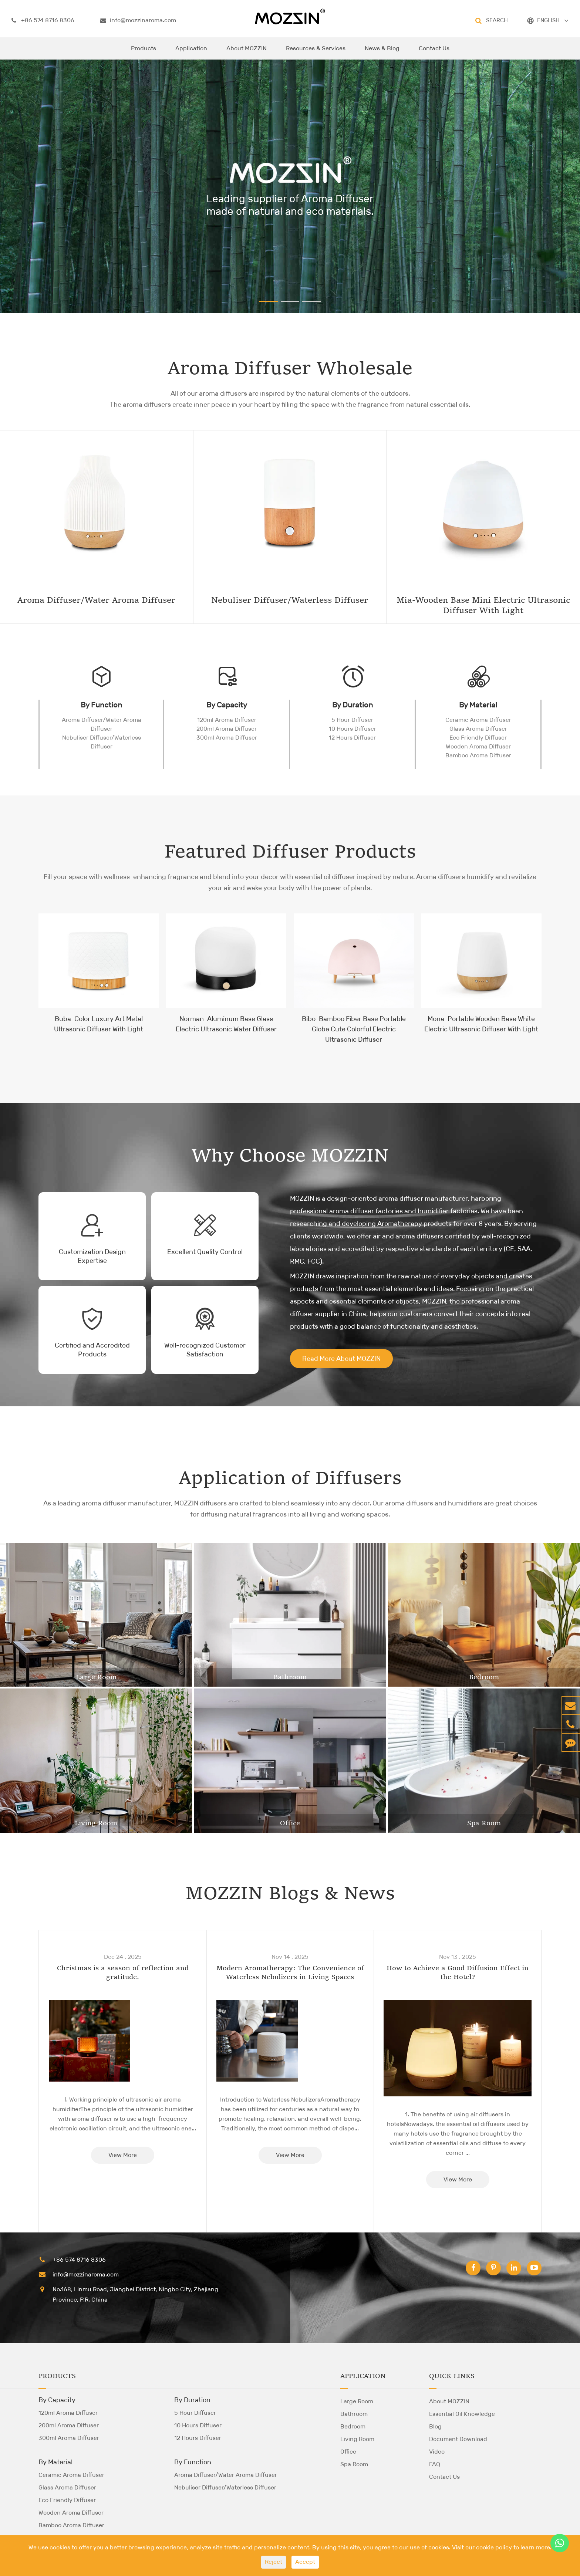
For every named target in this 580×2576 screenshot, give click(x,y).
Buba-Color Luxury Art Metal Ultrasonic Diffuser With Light (98, 1024)
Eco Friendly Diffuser (478, 737)
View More (122, 2155)
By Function (101, 704)
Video (437, 2451)
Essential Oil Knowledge (462, 2413)
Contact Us (434, 52)
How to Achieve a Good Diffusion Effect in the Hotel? (458, 1973)
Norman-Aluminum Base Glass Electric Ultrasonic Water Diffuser (226, 1024)
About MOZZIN (246, 52)
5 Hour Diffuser (352, 719)
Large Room (96, 1677)
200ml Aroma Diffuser (226, 728)
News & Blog (382, 52)
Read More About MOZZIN (341, 1359)
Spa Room (484, 1823)
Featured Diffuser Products (290, 853)
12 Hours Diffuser (352, 737)
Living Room (96, 1823)
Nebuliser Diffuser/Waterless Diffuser (101, 742)
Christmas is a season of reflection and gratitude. (123, 1973)
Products (143, 52)
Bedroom (484, 1677)
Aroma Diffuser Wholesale (290, 369)
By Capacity (226, 704)
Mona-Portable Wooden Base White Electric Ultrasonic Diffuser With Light (481, 1024)
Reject (273, 2561)
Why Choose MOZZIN (290, 1156)
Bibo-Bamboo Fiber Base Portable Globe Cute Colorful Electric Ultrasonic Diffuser (354, 1029)
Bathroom (290, 1677)
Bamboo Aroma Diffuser (478, 755)
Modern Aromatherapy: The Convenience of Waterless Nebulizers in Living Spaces (290, 1973)
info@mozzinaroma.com (138, 20)
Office (290, 1823)
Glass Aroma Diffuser (478, 728)
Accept (305, 2561)
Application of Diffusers (290, 1479)
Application (191, 52)
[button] (268, 301)
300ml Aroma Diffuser (226, 737)
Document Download (458, 2439)
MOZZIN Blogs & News (290, 1894)
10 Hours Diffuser (352, 728)
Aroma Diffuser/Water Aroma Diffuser (101, 724)
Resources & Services (315, 52)
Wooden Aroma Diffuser (478, 746)
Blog (435, 2426)
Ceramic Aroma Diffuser (478, 719)
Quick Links (452, 2376)
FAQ (434, 2464)
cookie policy (494, 2547)
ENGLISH (548, 20)
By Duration (352, 704)
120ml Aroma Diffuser (226, 719)
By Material (478, 704)
